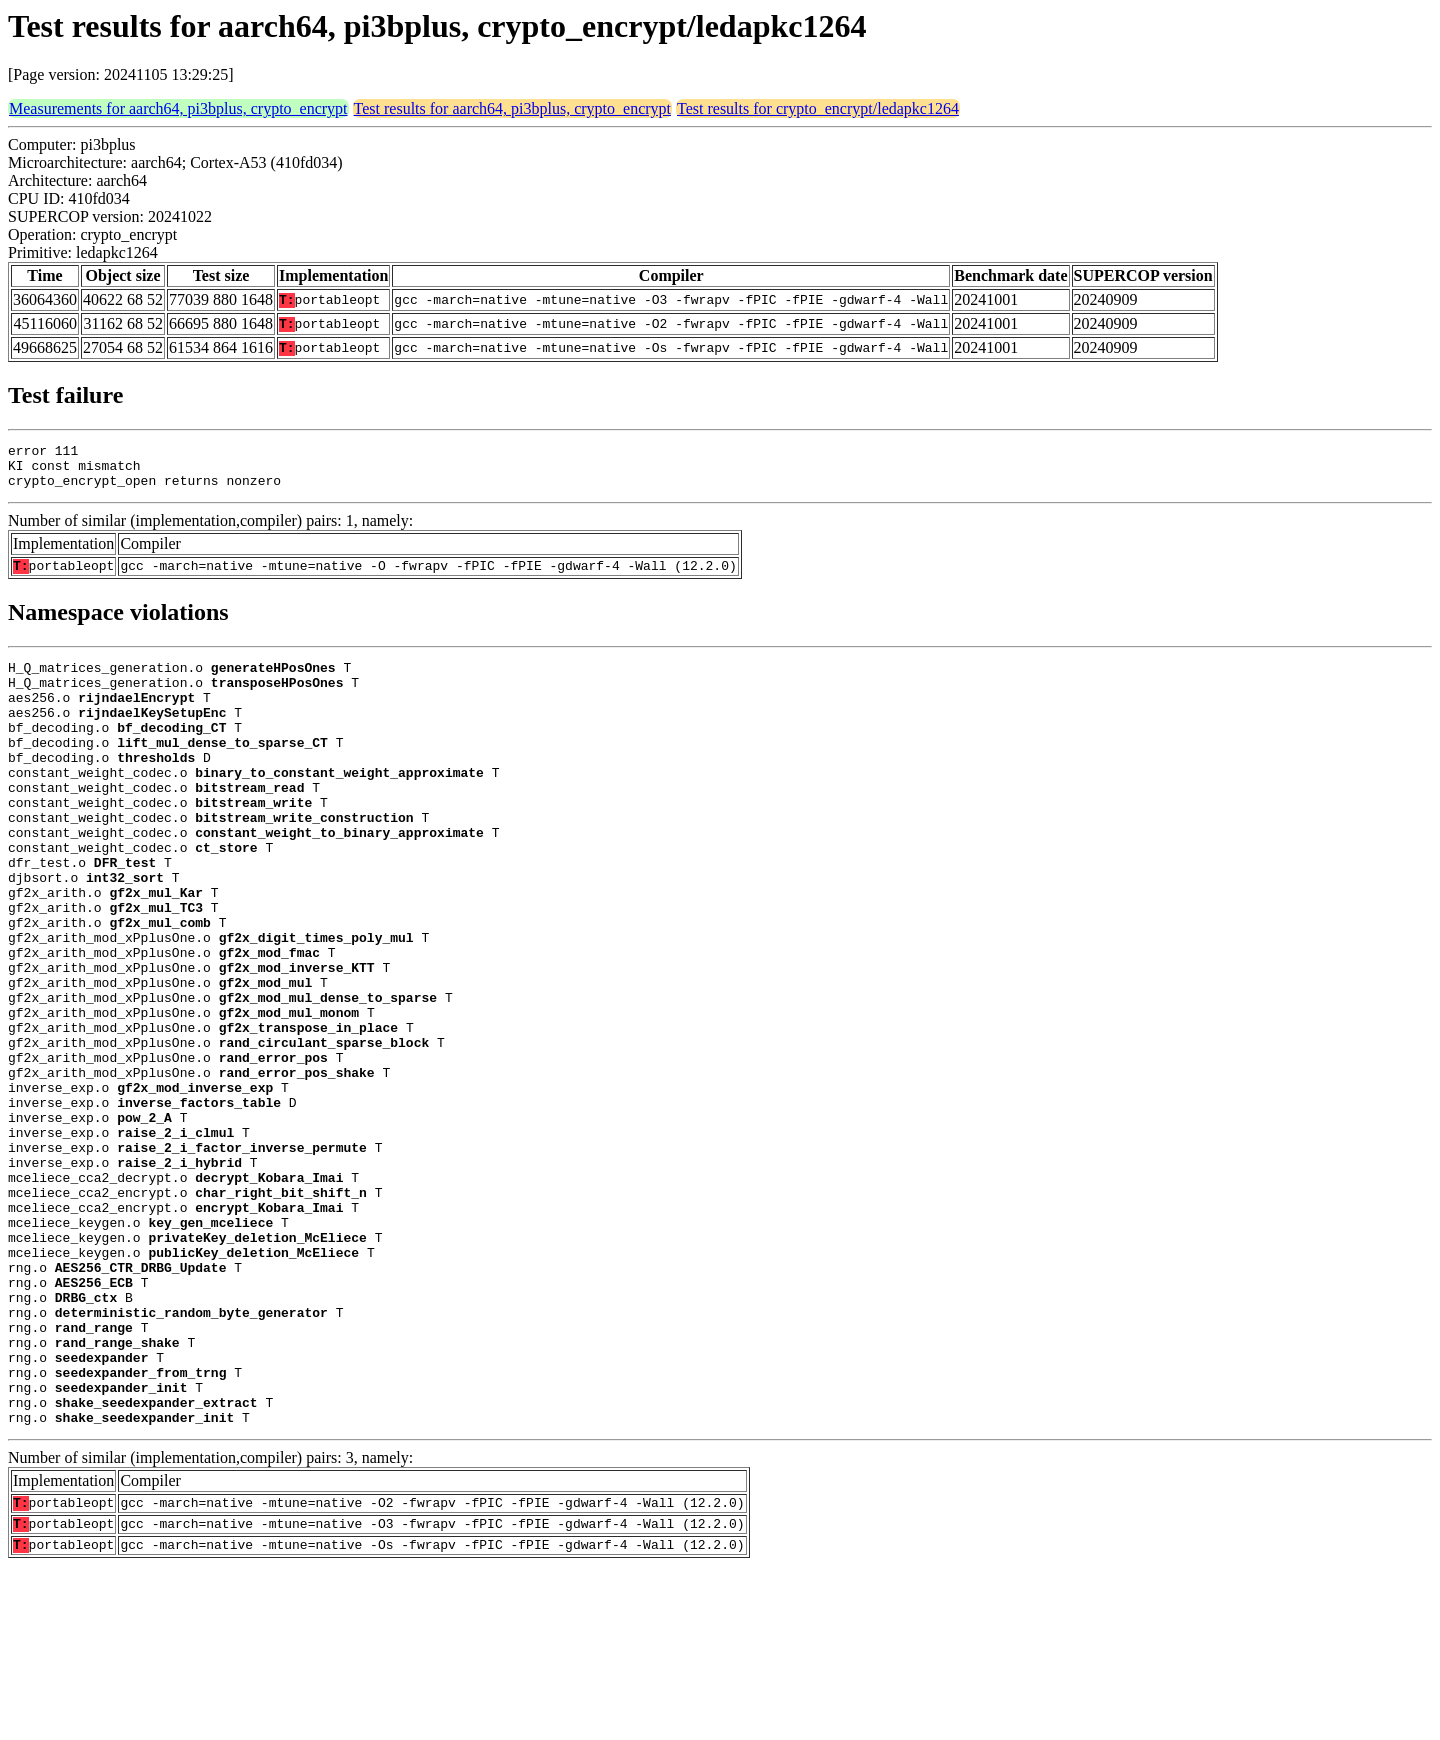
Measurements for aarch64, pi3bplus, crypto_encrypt (178, 108)
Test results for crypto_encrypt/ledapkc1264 (818, 108)
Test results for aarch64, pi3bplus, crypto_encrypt (512, 108)
